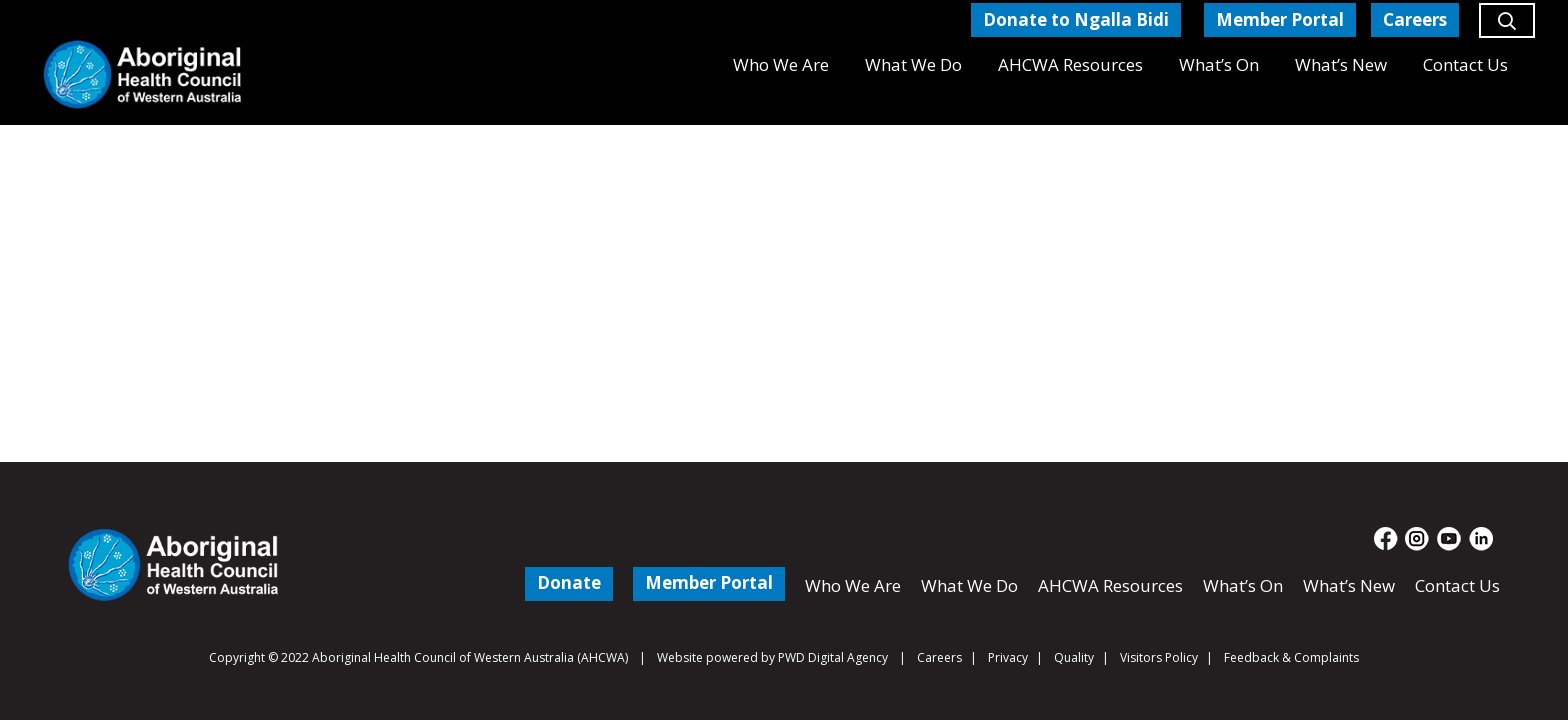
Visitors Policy (1159, 657)
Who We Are (853, 585)
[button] (1507, 29)
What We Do (969, 585)
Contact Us (1457, 585)
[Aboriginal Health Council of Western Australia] (142, 74)
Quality (1074, 657)
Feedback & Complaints (1291, 657)
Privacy (1008, 657)
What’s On (1243, 585)
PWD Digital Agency (833, 658)
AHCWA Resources (1110, 585)
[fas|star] (1386, 539)
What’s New (1349, 585)
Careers (939, 657)
